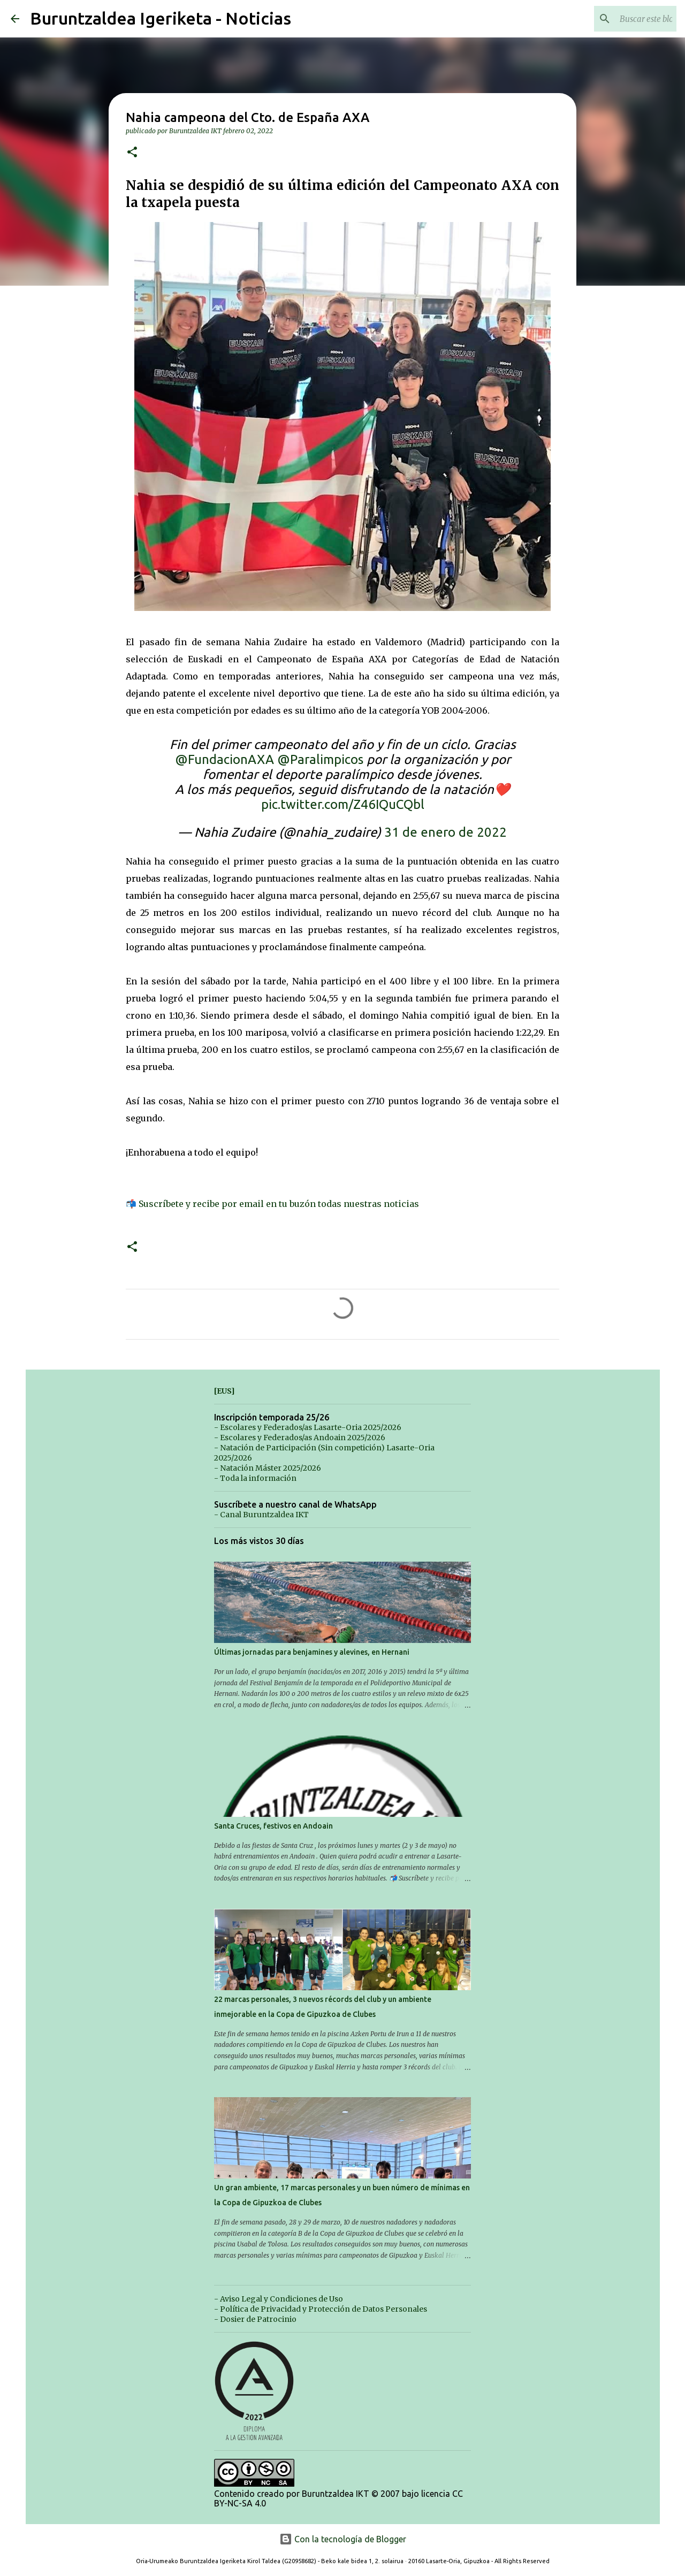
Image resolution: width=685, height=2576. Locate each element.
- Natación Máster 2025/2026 (267, 1468)
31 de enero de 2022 (445, 832)
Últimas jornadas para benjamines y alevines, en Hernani (311, 1652)
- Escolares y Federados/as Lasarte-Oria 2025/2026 (307, 1427)
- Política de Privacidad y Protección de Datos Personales (320, 2309)
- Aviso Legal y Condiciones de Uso (278, 2299)
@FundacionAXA (224, 759)
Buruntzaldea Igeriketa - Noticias (160, 18)
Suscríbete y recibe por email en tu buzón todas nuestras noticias (279, 1203)
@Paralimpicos (320, 759)
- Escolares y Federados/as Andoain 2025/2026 (299, 1437)
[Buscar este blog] (620, 19)
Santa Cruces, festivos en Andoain (273, 1826)
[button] (132, 153)
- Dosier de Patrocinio (255, 2319)
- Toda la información (255, 1478)
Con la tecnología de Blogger (342, 2539)
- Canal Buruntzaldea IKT (261, 1514)
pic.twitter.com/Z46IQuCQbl (342, 804)
